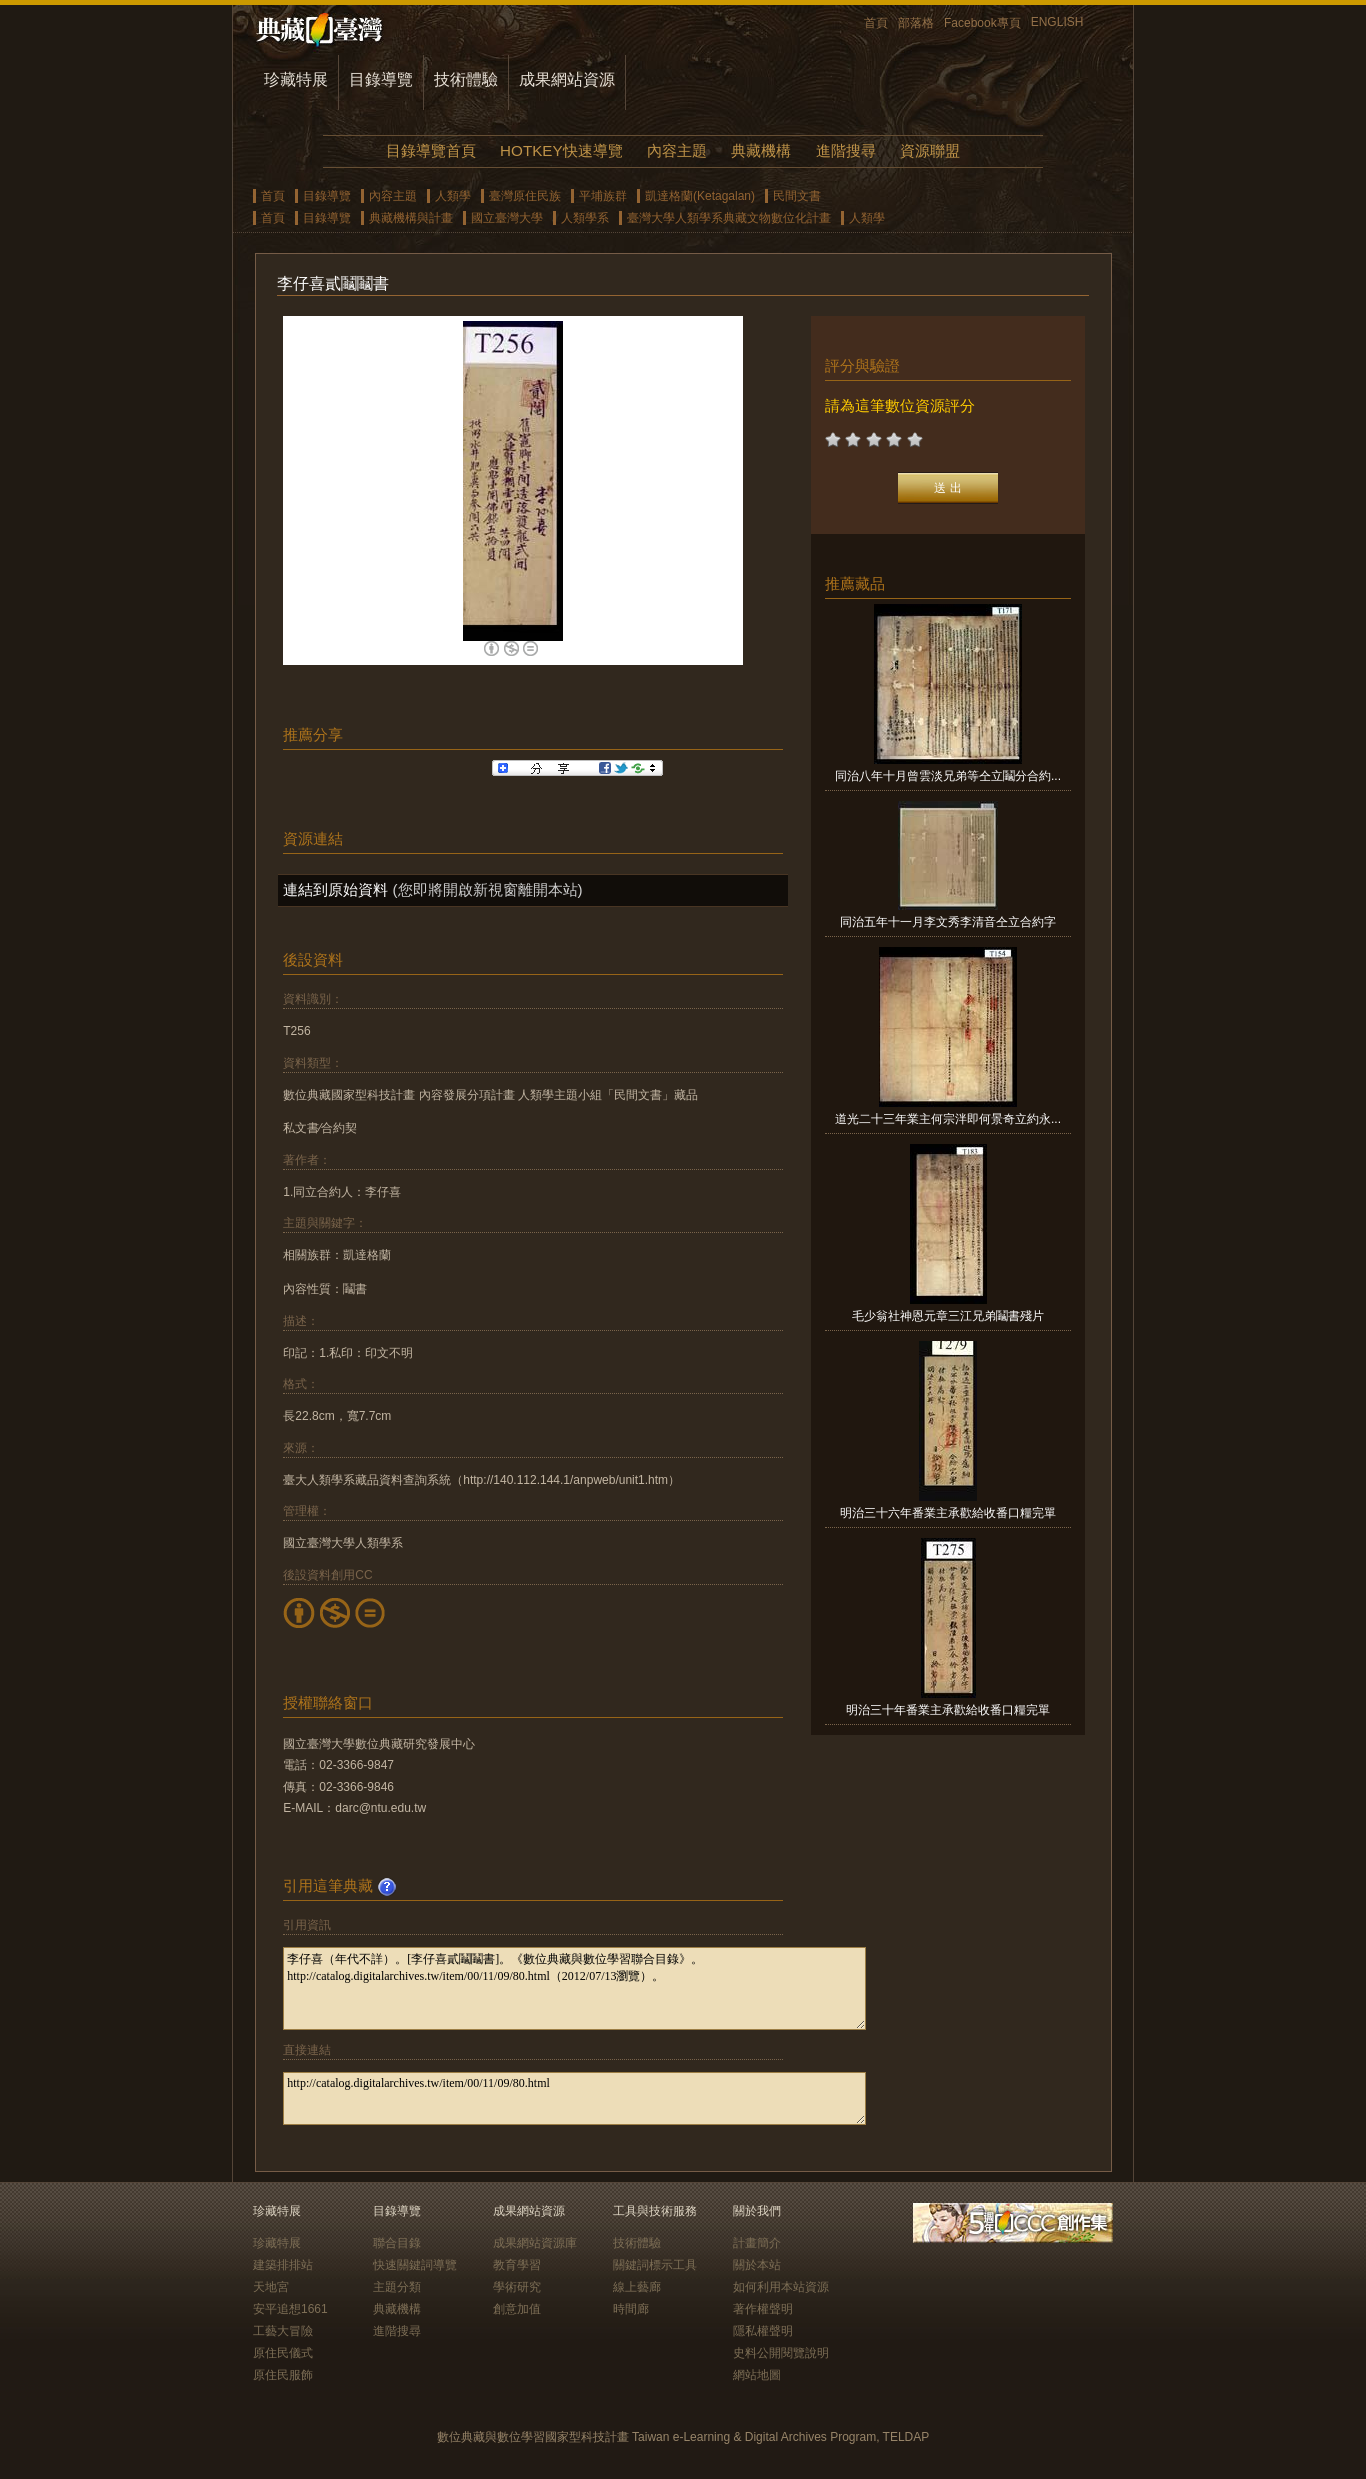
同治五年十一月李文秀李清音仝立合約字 (948, 922)
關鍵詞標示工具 (655, 2265)
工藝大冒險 (283, 2331)
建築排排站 (283, 2265)
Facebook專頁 (982, 23)
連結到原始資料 (335, 889)
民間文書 (797, 196)
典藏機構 (761, 150)
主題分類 (397, 2287)
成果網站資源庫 (535, 2243)
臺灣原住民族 (525, 196)
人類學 (453, 196)
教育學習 (517, 2265)
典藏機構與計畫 (411, 218)
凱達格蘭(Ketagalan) (700, 196)
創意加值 (517, 2309)
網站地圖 (757, 2375)
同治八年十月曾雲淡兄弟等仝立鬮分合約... (948, 776)
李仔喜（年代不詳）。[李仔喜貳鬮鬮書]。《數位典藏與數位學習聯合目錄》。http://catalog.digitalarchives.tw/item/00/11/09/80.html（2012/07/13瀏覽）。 (574, 1988)
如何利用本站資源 (781, 2287)
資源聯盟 (930, 150)
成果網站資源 (567, 79)
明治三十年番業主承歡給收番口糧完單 (948, 1710)
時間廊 (631, 2309)
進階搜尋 (846, 150)
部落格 (916, 23)
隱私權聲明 (763, 2331)
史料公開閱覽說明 (781, 2353)
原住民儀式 (283, 2353)
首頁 (876, 23)
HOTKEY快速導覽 (561, 150)
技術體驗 (466, 79)
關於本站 (757, 2265)
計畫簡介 (757, 2243)
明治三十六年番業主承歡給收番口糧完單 (948, 1513)
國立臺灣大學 (507, 218)
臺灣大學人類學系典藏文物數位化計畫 (729, 218)
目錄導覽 (381, 79)
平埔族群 (603, 196)
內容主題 (677, 150)
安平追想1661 (290, 2309)
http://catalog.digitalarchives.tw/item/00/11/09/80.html (574, 2098)
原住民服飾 (283, 2375)
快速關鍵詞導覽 (415, 2265)
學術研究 (517, 2287)
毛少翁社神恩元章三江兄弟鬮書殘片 (948, 1316)
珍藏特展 (296, 79)
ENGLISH (1057, 22)
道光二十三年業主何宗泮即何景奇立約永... (948, 1119)
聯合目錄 (397, 2243)
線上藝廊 (637, 2287)
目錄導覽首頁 (431, 150)
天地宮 (271, 2287)
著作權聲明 (763, 2309)
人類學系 (585, 218)
